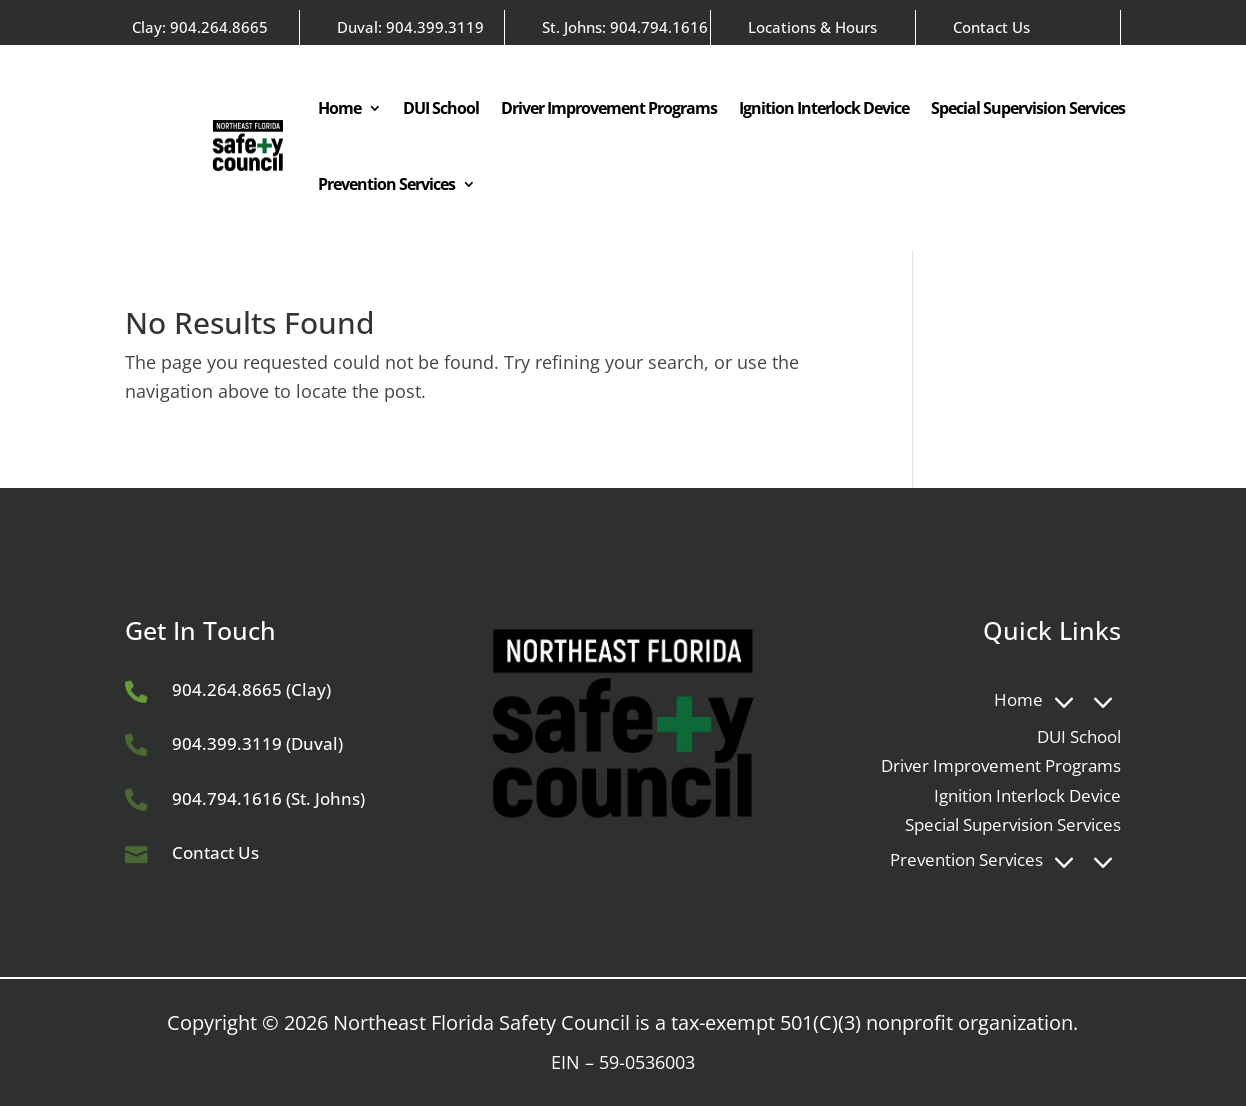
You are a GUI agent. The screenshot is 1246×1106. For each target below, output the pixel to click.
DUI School (441, 108)
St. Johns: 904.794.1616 (625, 27)
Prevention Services (386, 184)
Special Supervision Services (1028, 108)
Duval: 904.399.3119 (410, 27)
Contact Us (991, 27)
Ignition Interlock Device (824, 108)
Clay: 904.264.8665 (200, 27)
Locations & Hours (812, 27)
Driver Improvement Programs (609, 108)
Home (339, 108)
